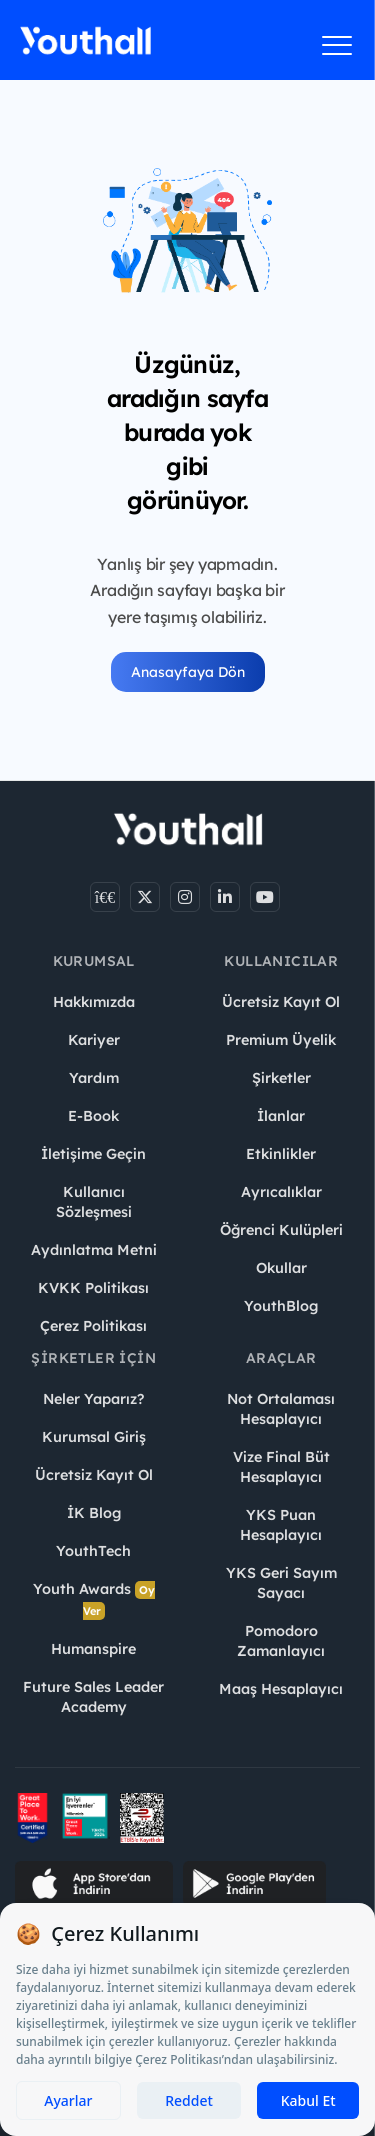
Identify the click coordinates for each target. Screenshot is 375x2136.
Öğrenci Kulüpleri (281, 1230)
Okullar (281, 1268)
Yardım (94, 1078)
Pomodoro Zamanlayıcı (281, 1641)
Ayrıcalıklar (281, 1192)
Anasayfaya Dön (188, 672)
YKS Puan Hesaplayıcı (281, 1525)
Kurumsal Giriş (94, 1437)
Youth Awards (94, 1600)
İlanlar (281, 1116)
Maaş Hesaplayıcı (281, 1689)
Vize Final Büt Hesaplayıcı (281, 1467)
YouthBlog (281, 1306)
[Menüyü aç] (337, 45)
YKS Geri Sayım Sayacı (281, 1583)
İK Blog (94, 1513)
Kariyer (94, 1040)
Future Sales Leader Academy (93, 1697)
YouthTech (93, 1551)
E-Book (93, 1116)
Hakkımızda (94, 1002)
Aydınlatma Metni (94, 1250)
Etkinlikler (281, 1154)
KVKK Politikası (93, 1288)
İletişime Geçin (93, 1154)
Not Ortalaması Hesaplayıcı (281, 1409)
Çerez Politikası (93, 1326)
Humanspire (93, 1649)
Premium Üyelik (281, 1040)
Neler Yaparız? (93, 1399)
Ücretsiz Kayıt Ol (281, 1002)
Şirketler (281, 1078)
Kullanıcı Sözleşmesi (94, 1202)
